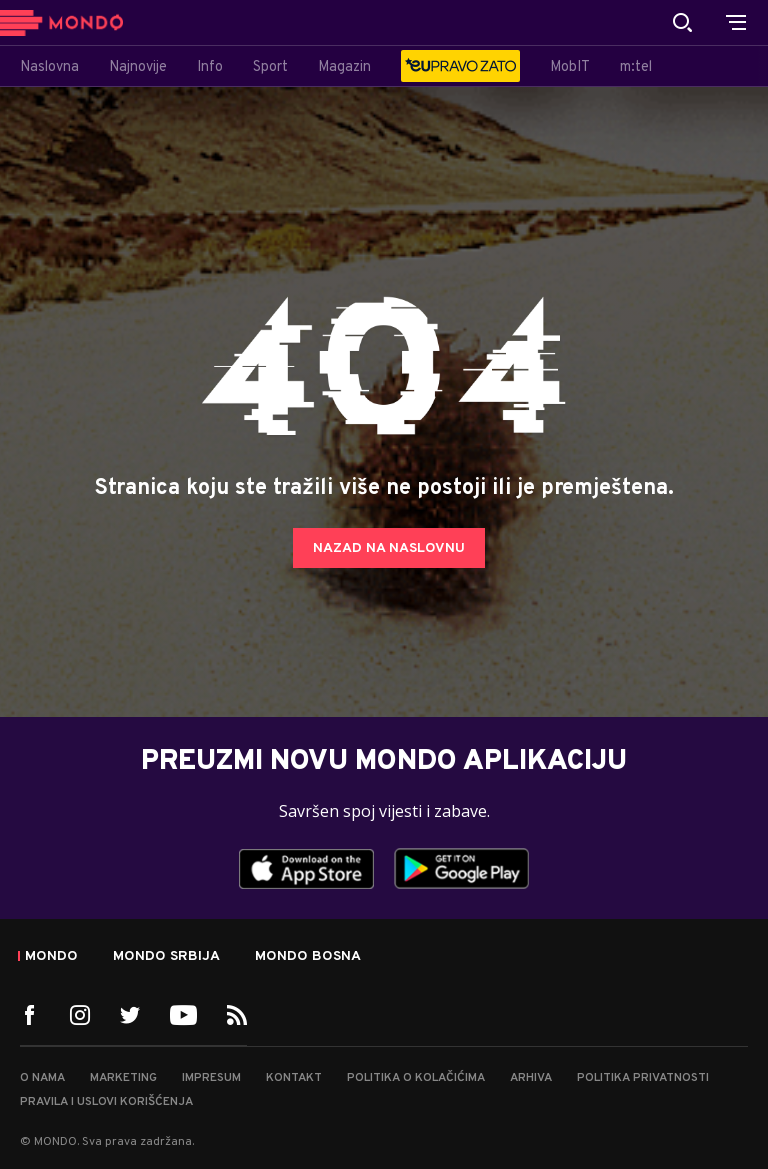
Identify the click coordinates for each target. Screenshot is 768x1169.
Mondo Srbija (166, 957)
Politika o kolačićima (416, 1078)
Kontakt (294, 1078)
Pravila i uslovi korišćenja (106, 1102)
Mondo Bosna (308, 957)
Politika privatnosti (643, 1078)
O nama (42, 1078)
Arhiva (531, 1078)
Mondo (51, 957)
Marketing (123, 1078)
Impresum (211, 1078)
